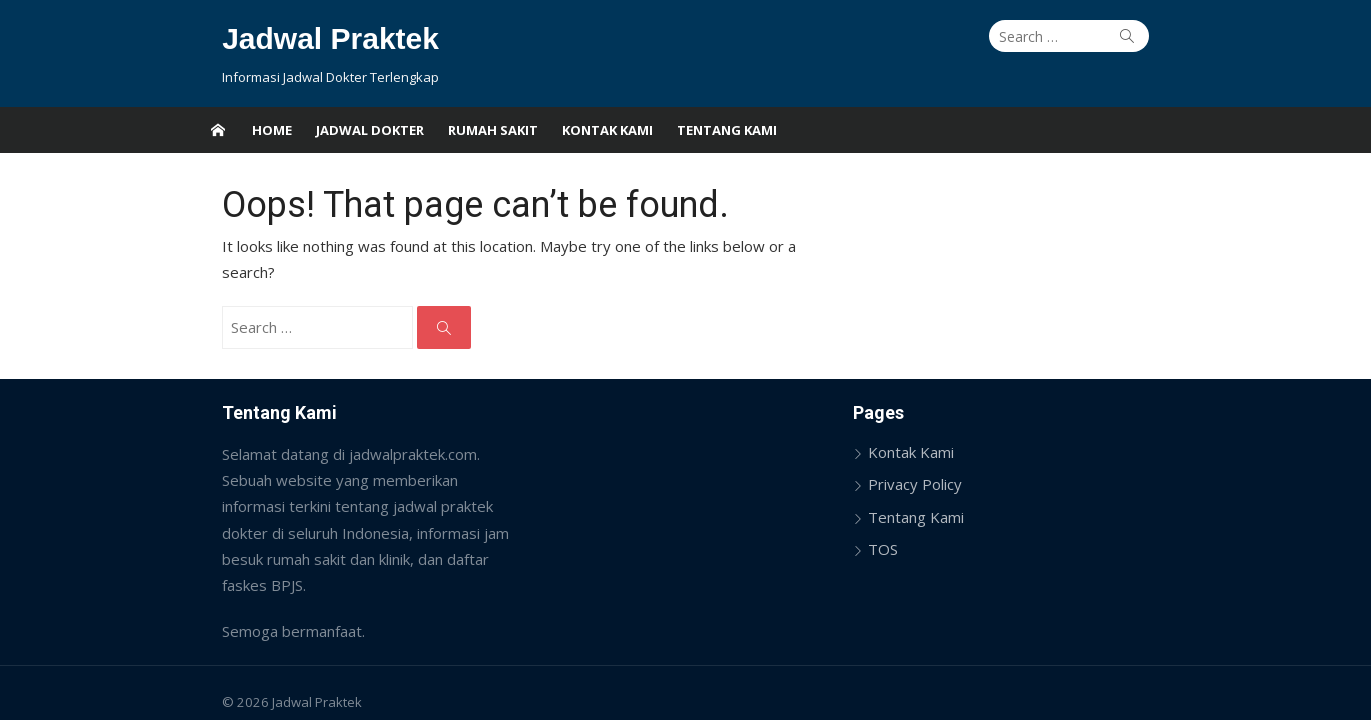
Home (272, 130)
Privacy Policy (924, 458)
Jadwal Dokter (370, 130)
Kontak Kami (607, 130)
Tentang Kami (727, 130)
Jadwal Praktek (304, 38)
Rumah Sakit (493, 130)
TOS (892, 523)
